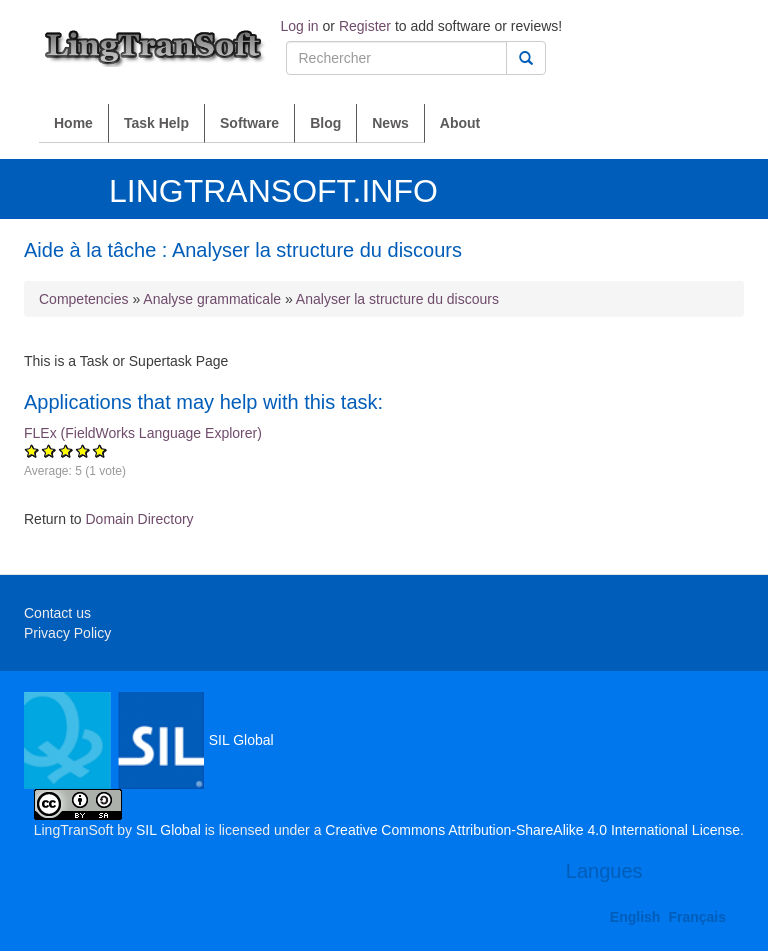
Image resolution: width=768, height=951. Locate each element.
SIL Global (149, 740)
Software (249, 123)
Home (73, 123)
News (390, 123)
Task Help (156, 123)
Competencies (84, 299)
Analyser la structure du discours (397, 299)
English (635, 917)
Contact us (57, 613)
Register (365, 26)
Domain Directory (139, 519)
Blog (325, 123)
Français (697, 917)
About (460, 123)
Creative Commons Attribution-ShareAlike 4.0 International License (532, 830)
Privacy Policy (67, 633)
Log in (300, 26)
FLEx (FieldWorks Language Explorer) (383, 460)
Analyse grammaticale (212, 299)
